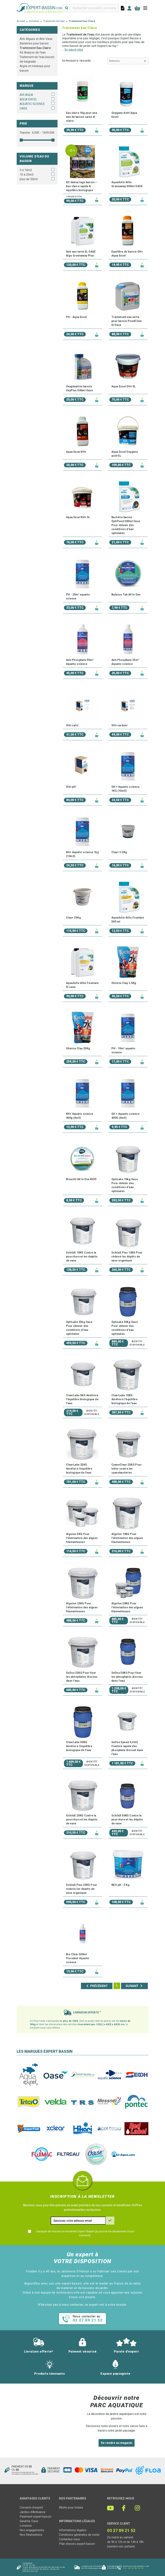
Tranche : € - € (37, 132)
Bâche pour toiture (71, 2507)
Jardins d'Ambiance (32, 2512)
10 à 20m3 (27, 174)
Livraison (26, 2525)
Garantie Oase (29, 2521)
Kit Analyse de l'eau (33, 52)
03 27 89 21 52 (135, 2568)
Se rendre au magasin (116, 2443)
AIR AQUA (26, 95)
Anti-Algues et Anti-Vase (36, 39)
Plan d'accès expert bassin (77, 2544)
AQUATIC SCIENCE (32, 104)
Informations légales (72, 2530)
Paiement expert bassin (35, 2516)
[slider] (21, 140)
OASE (23, 108)
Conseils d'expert (31, 2507)
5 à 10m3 (26, 170)
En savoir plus (74, 49)
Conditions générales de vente (79, 2534)
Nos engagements (32, 2530)
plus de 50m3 (29, 179)
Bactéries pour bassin (34, 43)
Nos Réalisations (31, 2534)
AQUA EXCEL (28, 99)
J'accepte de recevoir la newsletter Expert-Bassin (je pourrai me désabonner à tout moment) (85, 2233)
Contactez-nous (69, 2539)
